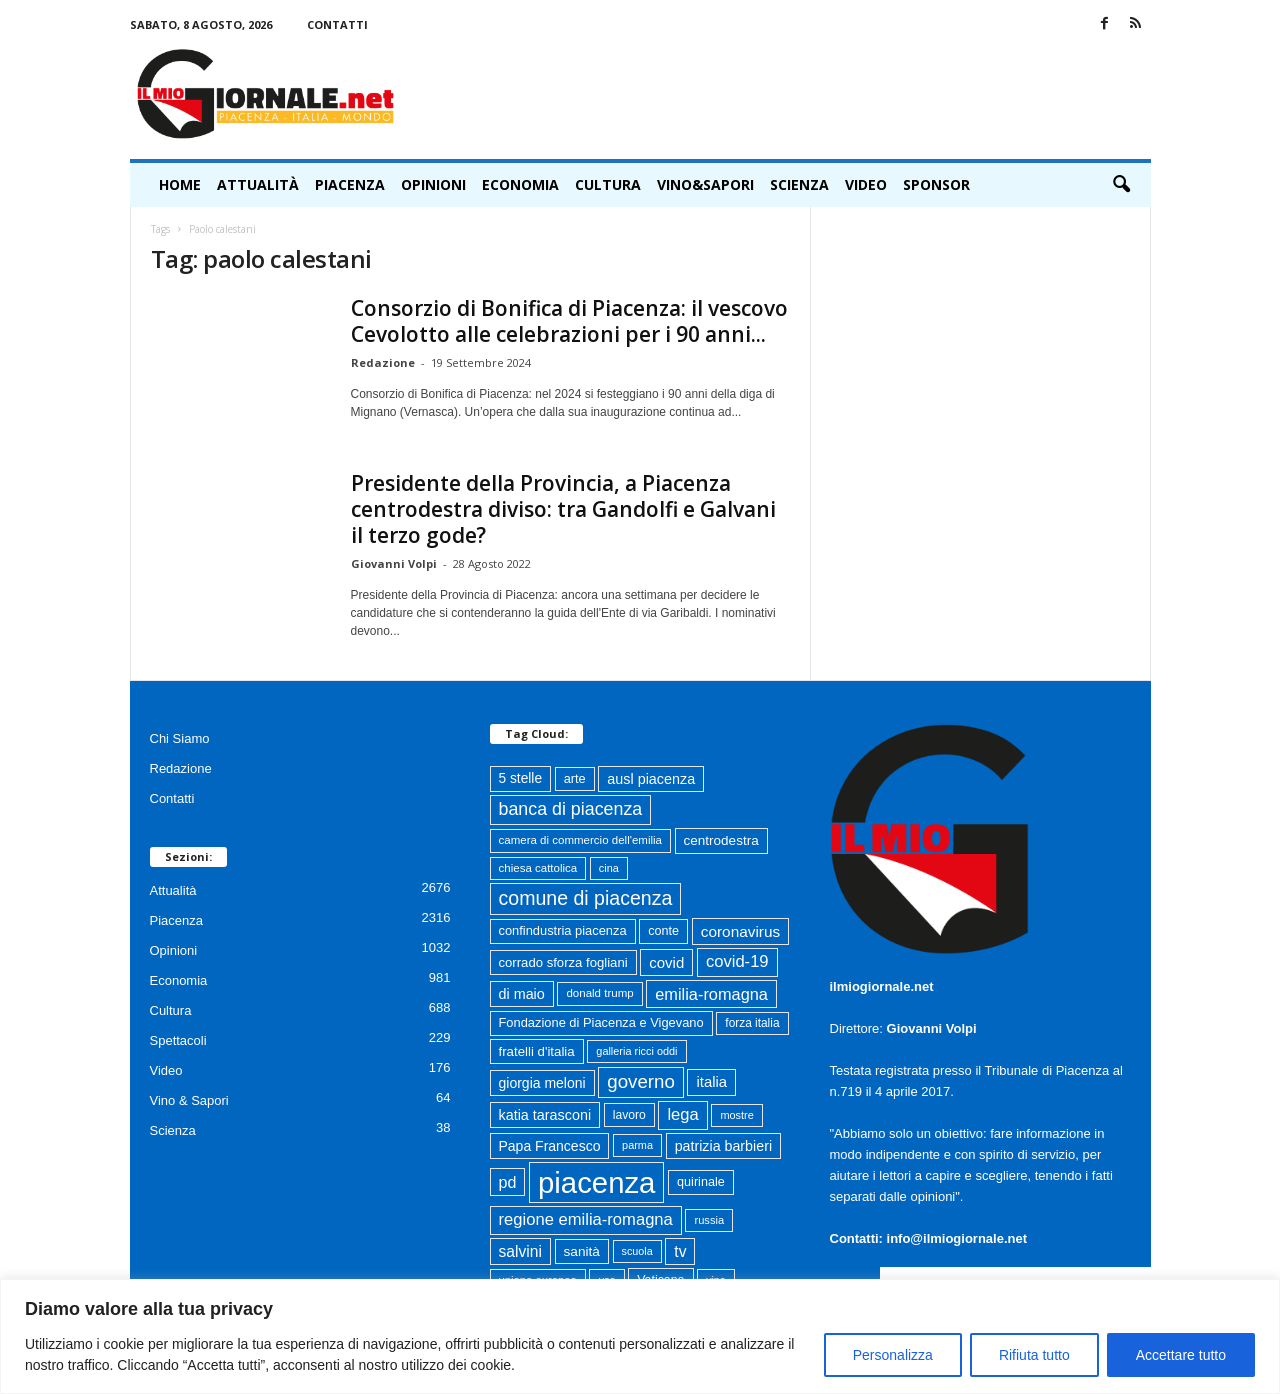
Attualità (258, 184)
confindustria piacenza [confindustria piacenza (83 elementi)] (563, 930)
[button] (1121, 185)
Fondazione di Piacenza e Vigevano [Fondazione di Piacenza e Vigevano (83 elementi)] (601, 1022)
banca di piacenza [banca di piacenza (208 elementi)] (571, 809)
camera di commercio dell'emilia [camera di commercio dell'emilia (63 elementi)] (580, 840)
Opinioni (433, 184)
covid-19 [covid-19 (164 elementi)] (737, 961)
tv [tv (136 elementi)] (680, 1251)
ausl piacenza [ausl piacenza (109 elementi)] (651, 779)
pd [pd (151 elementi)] (508, 1182)
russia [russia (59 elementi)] (709, 1220)
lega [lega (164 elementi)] (682, 1114)
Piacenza (350, 184)
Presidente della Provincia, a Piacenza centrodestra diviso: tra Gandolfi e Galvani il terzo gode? (563, 509)
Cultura (608, 184)
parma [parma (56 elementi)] (637, 1145)
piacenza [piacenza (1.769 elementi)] (596, 1182)
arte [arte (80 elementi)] (575, 778)
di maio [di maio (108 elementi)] (522, 994)
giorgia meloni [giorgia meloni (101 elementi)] (542, 1083)
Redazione (383, 362)
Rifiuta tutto (1034, 1355)
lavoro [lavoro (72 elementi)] (629, 1115)
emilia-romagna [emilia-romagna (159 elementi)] (711, 994)
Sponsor (936, 184)
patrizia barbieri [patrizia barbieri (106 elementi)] (723, 1146)
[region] (640, 1336)
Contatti (337, 24)
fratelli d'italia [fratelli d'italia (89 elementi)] (537, 1051)
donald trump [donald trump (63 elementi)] (599, 993)
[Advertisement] (787, 94)
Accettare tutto (1181, 1355)
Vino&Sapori (705, 184)
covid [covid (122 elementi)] (666, 962)
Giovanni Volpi (394, 563)
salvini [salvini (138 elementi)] (520, 1251)
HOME (180, 184)
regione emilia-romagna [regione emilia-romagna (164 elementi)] (586, 1219)
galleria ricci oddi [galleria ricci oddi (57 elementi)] (636, 1051)
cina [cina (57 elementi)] (609, 868)
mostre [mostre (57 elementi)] (736, 1115)
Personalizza (893, 1355)
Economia (520, 184)
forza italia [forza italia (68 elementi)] (752, 1023)
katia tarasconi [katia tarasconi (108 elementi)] (545, 1115)
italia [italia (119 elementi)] (711, 1082)
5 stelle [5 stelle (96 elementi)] (521, 778)
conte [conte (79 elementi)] (663, 931)
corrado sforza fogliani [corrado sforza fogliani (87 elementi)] (563, 962)
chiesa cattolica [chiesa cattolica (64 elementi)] (538, 868)
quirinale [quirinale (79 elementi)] (701, 1182)
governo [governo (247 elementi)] (641, 1081)
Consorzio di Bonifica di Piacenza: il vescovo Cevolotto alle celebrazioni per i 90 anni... (569, 321)
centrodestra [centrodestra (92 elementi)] (721, 840)
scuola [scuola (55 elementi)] (637, 1251)
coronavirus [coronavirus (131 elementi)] (740, 931)
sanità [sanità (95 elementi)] (582, 1251)
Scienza (799, 184)
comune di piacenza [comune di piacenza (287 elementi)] (586, 898)
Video (866, 184)
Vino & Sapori (189, 1100)
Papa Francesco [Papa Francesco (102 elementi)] (550, 1146)
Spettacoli (178, 1040)
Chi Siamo (180, 738)
